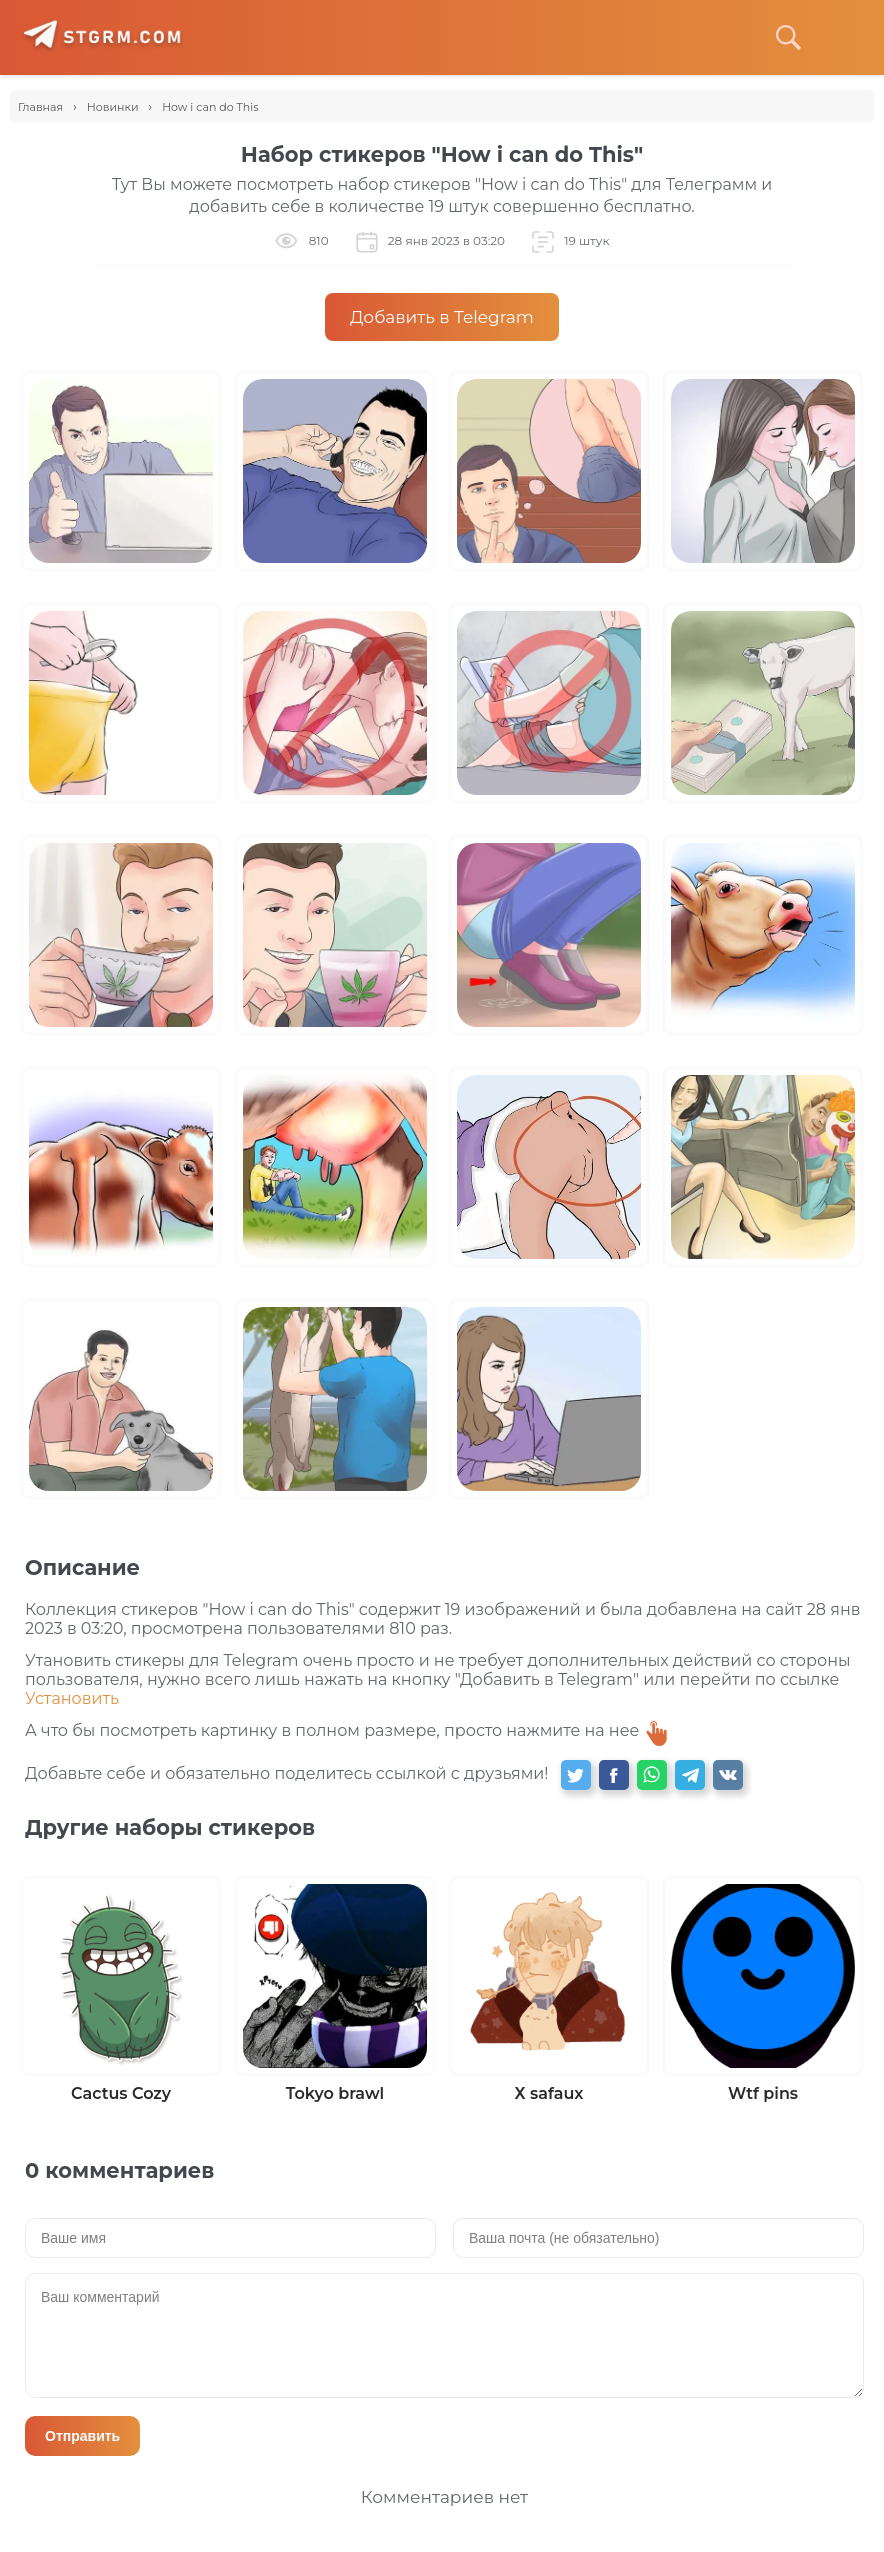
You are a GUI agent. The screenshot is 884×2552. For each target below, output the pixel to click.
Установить (72, 1698)
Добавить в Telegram (442, 317)
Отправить (82, 2436)
